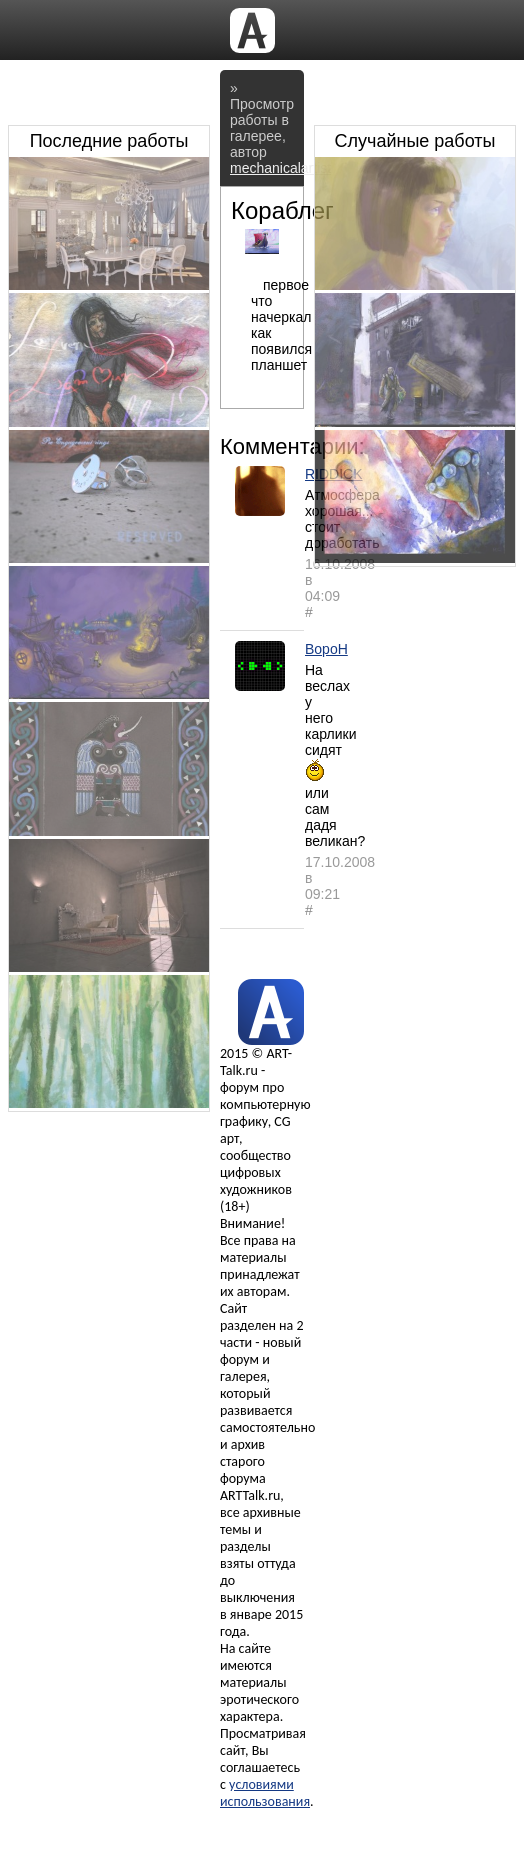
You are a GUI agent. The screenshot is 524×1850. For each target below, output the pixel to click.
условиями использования (265, 1793)
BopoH (326, 649)
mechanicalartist (280, 168)
